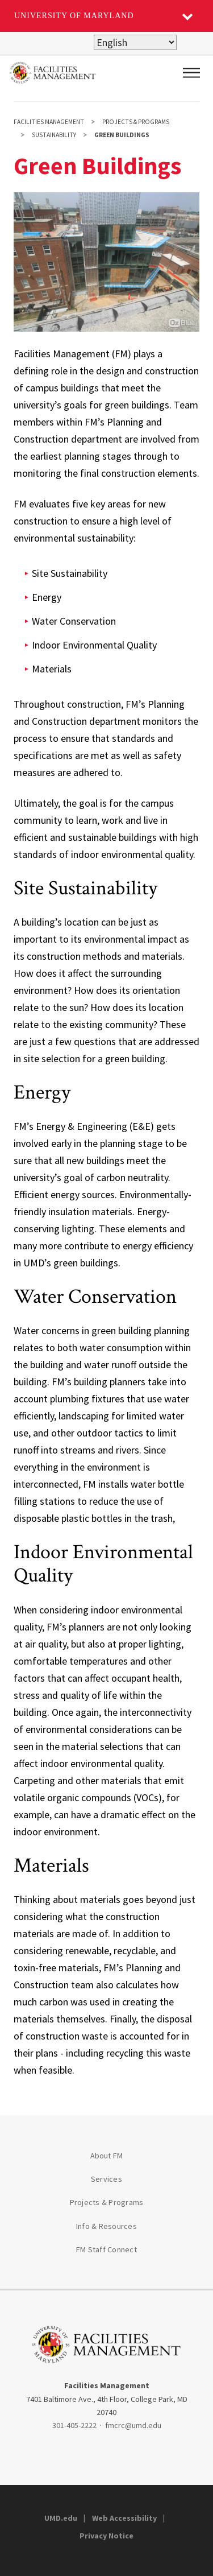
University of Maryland (74, 15)
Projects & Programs (135, 122)
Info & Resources (106, 2226)
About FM (106, 2155)
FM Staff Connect (106, 2249)
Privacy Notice (106, 2535)
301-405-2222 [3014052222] (74, 2425)
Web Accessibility (124, 2518)
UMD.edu (60, 2518)
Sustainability (54, 135)
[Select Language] (135, 42)
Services (106, 2179)
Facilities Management (49, 122)
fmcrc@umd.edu (133, 2425)
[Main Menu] (191, 72)
